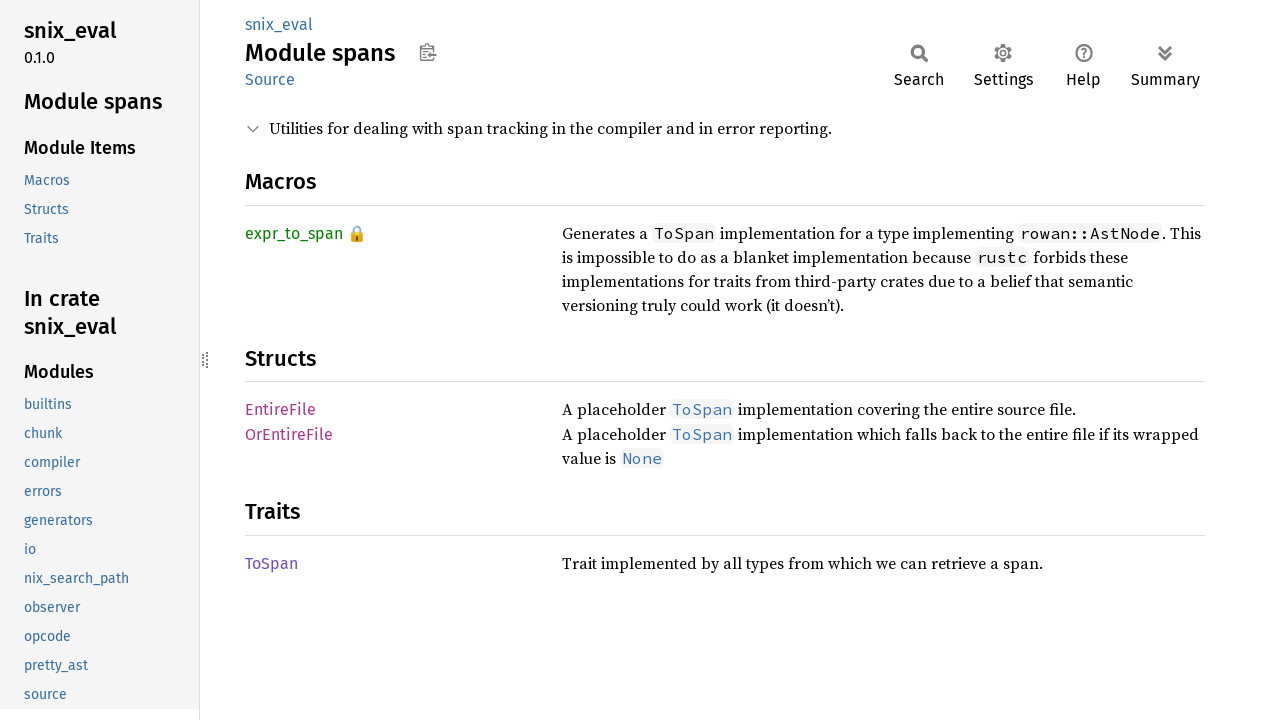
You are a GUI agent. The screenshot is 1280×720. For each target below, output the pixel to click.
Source (270, 79)
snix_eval (279, 24)
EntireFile (280, 409)
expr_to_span (294, 233)
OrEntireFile (289, 434)
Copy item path (427, 52)
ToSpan (271, 563)
